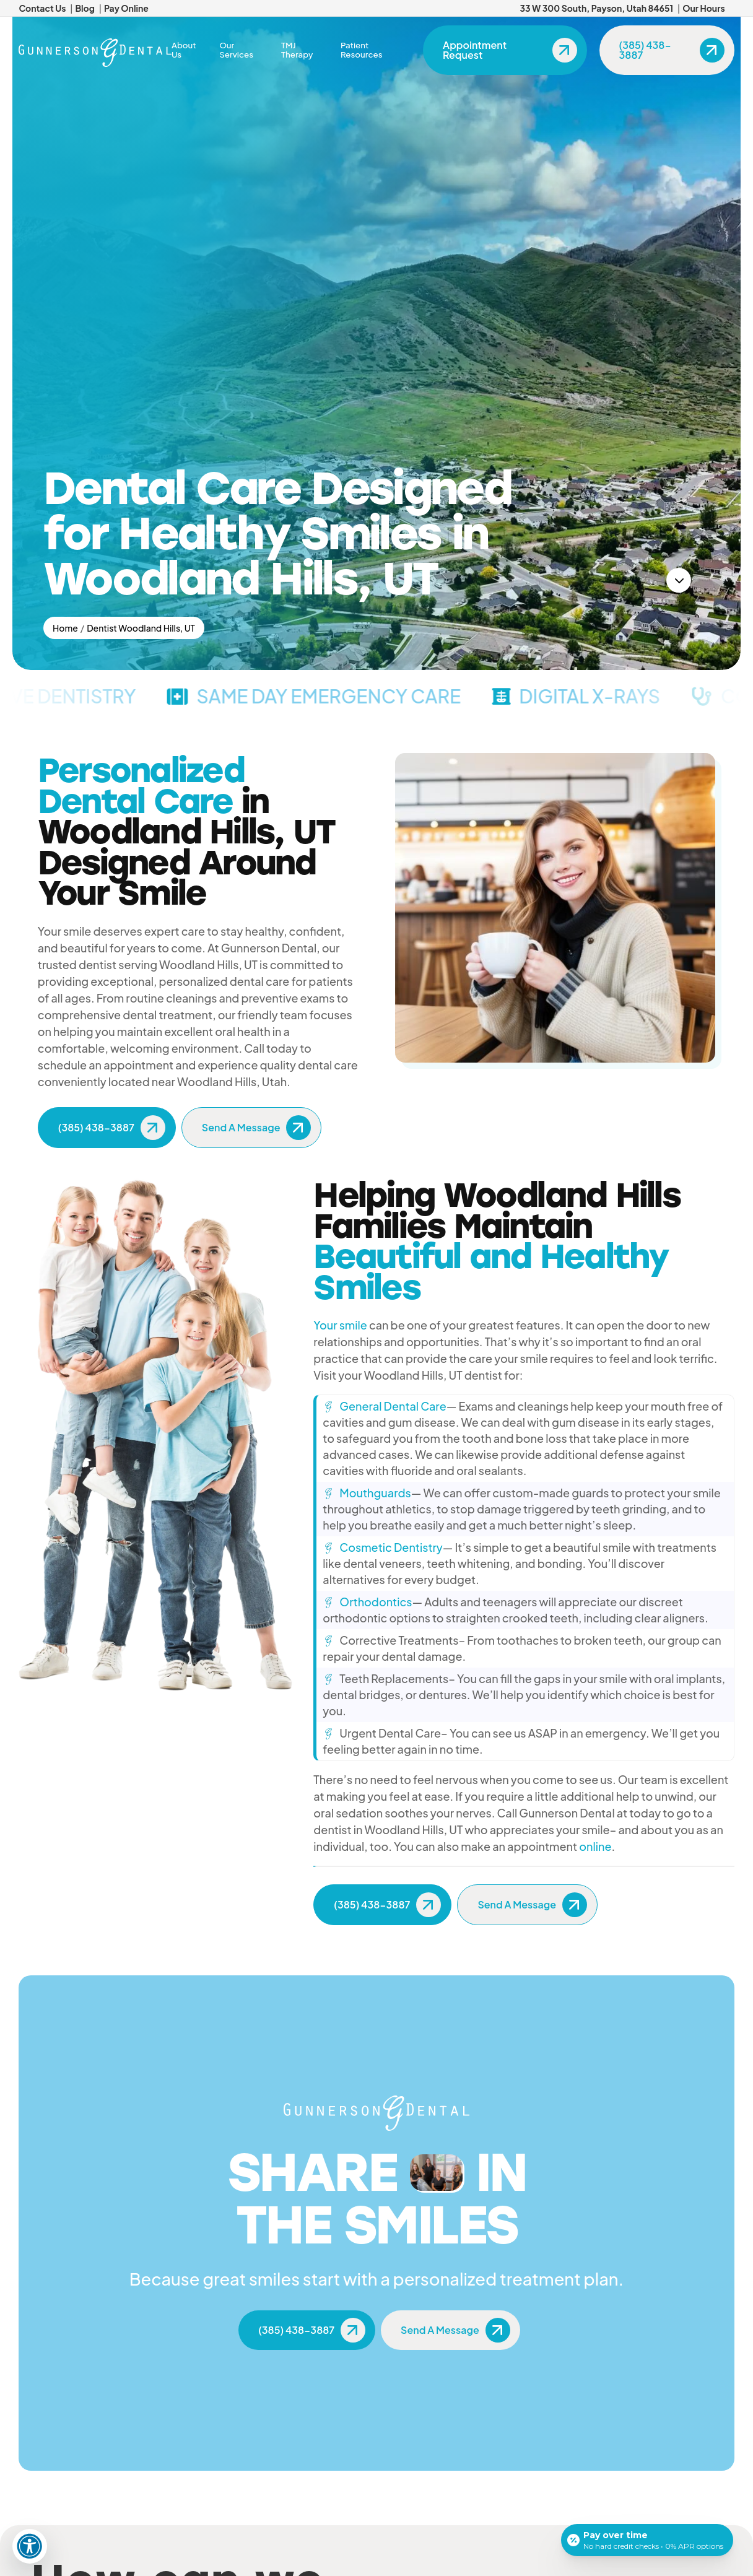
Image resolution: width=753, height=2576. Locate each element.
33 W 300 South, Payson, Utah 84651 (596, 8)
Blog (84, 8)
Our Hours (703, 8)
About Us (184, 50)
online (595, 1846)
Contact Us (42, 8)
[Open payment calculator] (647, 2540)
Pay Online (126, 8)
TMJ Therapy (297, 50)
